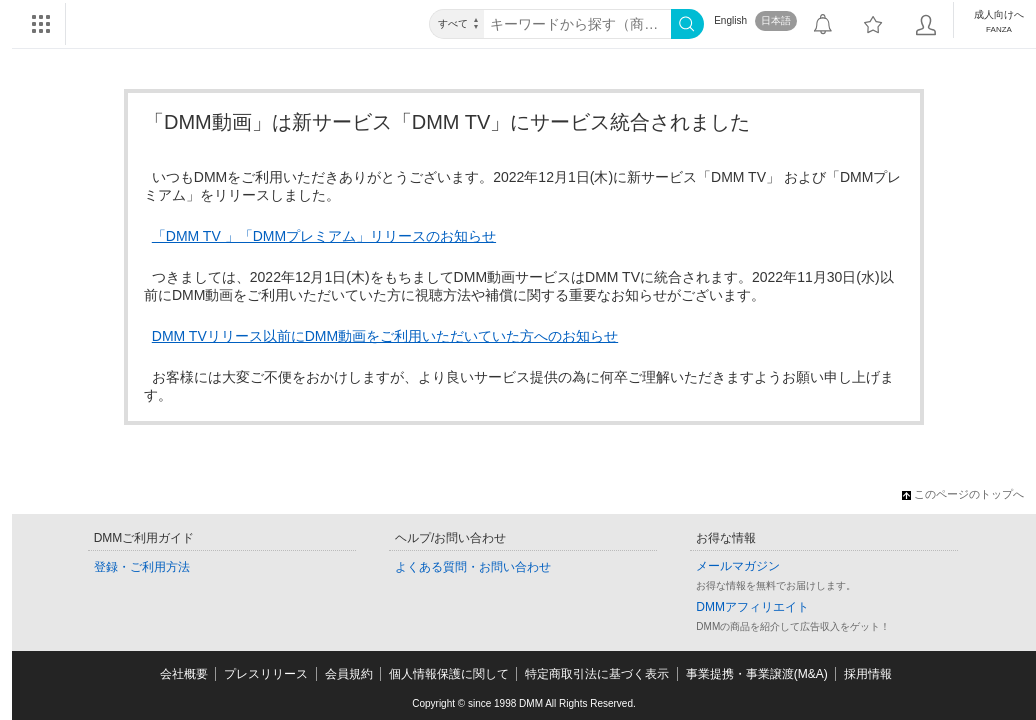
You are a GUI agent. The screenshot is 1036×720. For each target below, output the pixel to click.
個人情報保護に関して (449, 674)
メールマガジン (738, 566)
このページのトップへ (963, 494)
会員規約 (349, 674)
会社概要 (184, 674)
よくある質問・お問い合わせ (473, 567)
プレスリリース (266, 674)
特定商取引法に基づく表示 (597, 674)
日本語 (776, 20)
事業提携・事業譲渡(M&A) (757, 674)
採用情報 (868, 674)
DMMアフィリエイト (752, 607)
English (730, 20)
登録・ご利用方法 (142, 567)
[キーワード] (577, 24)
